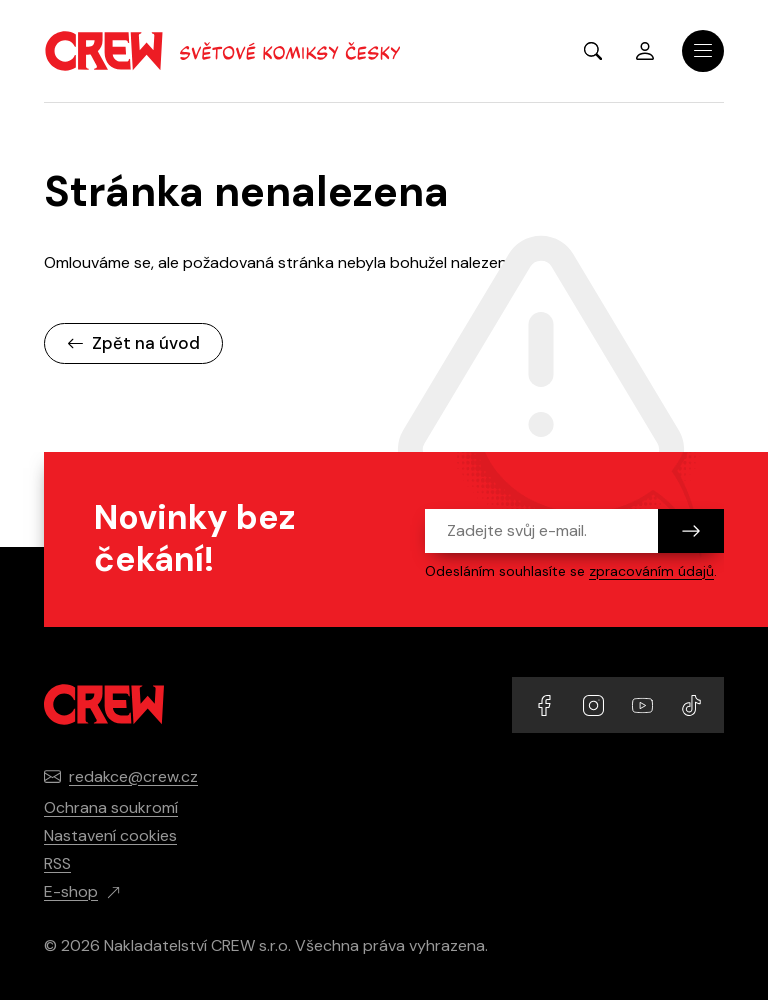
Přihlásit (645, 51)
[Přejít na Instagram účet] (595, 704)
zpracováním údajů (651, 571)
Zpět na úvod (133, 343)
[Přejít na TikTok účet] (691, 704)
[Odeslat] (691, 531)
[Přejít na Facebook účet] (546, 704)
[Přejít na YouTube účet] (644, 704)
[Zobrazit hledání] (593, 51)
